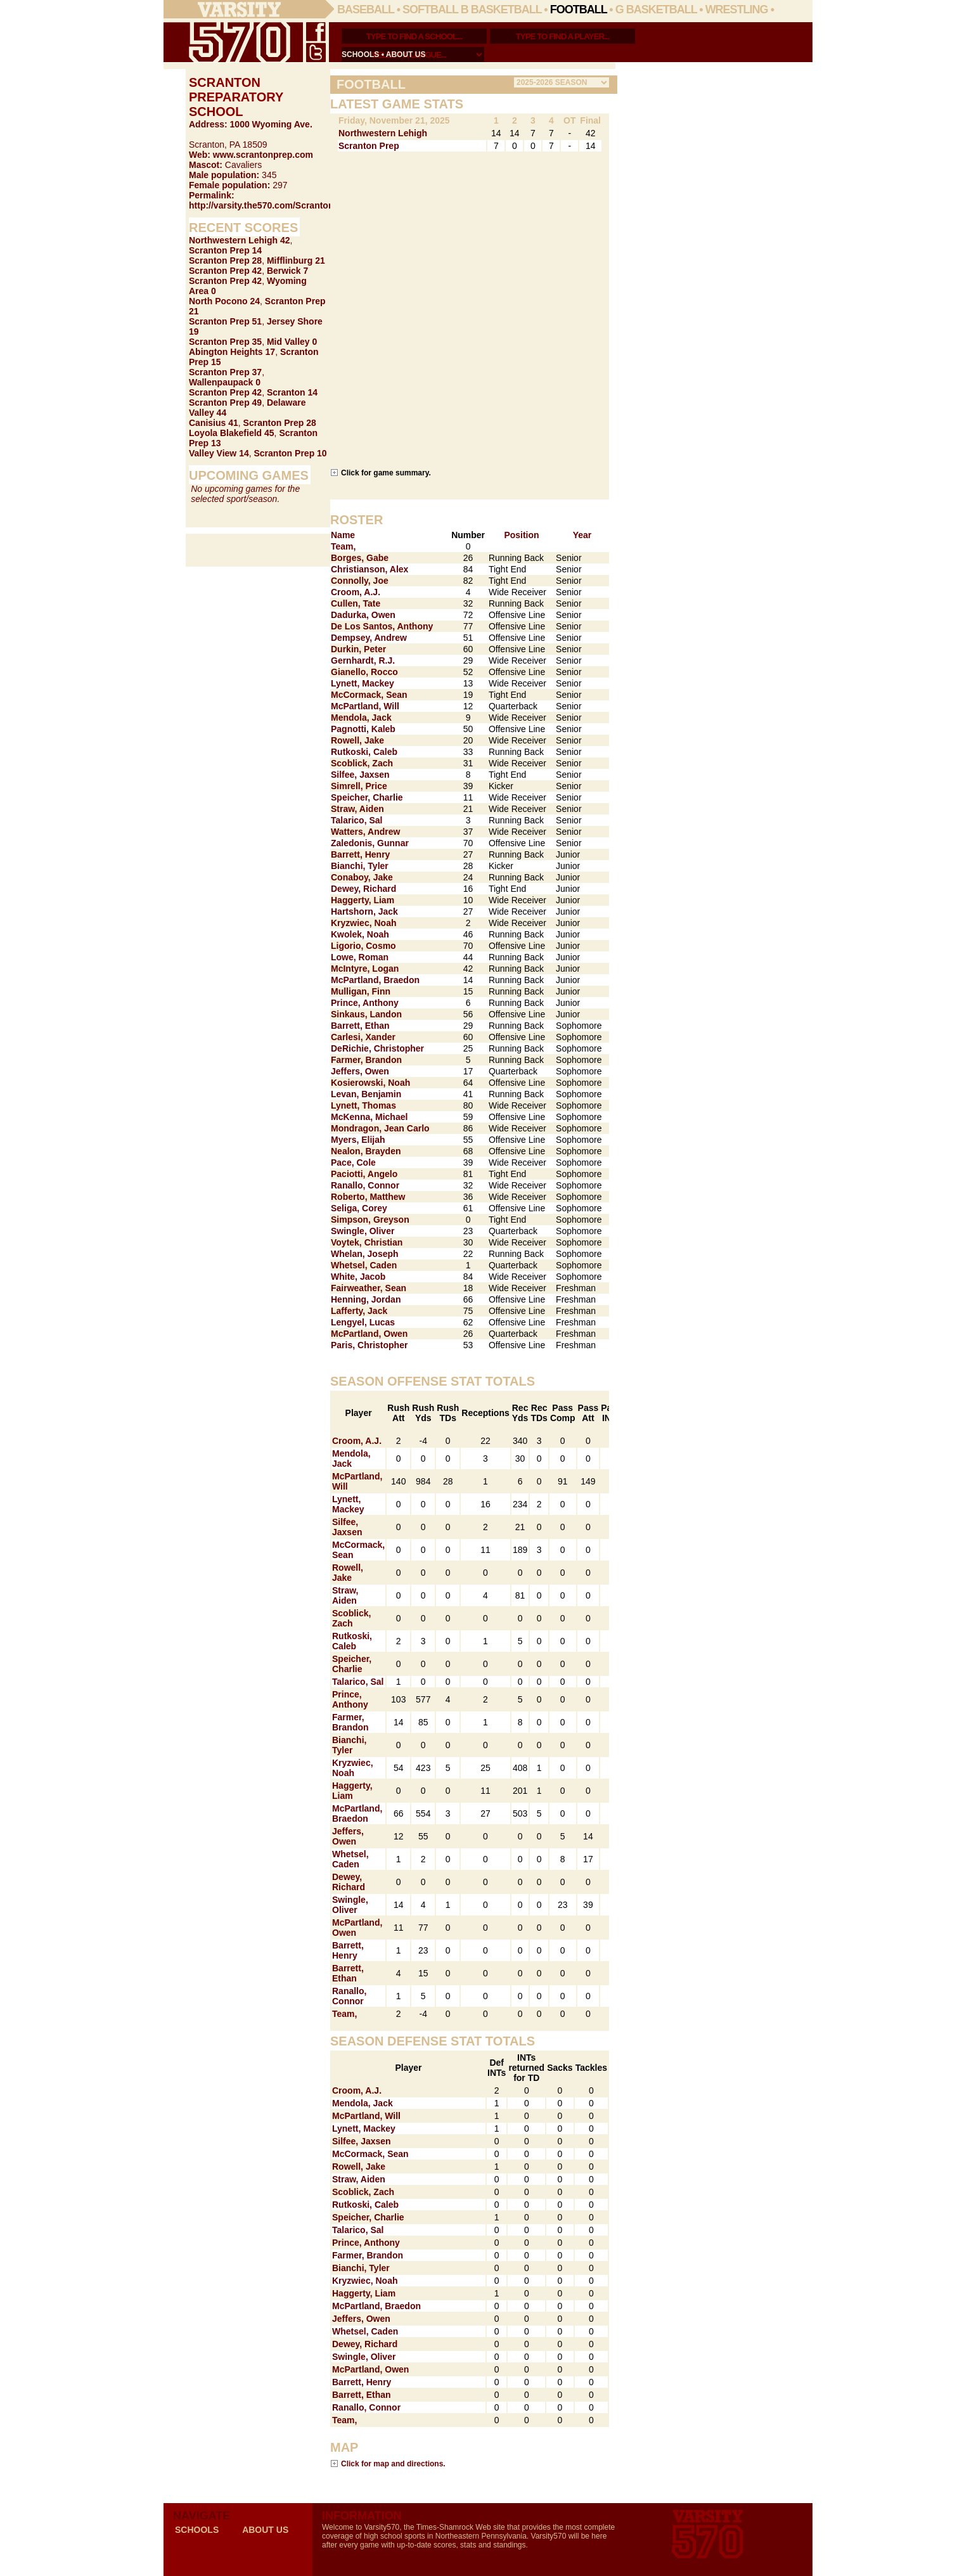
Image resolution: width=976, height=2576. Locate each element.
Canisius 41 (213, 423)
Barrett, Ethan (360, 1026)
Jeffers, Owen (360, 1071)
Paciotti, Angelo (364, 1174)
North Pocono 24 (224, 301)
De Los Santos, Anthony (382, 626)
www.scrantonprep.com (263, 155)
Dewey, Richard (363, 889)
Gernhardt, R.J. (363, 660)
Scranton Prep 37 (225, 372)
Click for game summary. (386, 472)
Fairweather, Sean (368, 1288)
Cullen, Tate (355, 603)
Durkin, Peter (358, 649)
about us (406, 54)
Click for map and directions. (393, 2463)
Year (582, 535)
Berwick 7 (287, 271)
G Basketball (656, 9)
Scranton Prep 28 (225, 260)
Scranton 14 (292, 392)
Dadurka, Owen (363, 615)
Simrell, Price (359, 786)
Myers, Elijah (358, 1140)
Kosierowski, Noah (370, 1083)
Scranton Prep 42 (225, 271)
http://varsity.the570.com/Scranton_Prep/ (275, 205)
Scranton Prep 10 (290, 453)
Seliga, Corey (359, 1208)
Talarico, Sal (356, 820)
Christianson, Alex (369, 569)
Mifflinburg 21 (296, 260)
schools (360, 54)
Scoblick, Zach (362, 763)
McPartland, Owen (369, 1334)
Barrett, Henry (360, 854)
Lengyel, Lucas (363, 1322)
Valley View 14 (219, 453)
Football (578, 9)
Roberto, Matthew (368, 1197)
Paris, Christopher (369, 1345)
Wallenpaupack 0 (224, 382)
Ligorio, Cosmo (363, 946)
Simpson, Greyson (370, 1219)
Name (343, 535)
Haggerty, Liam (362, 900)
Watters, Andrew (365, 832)
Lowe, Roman (359, 957)
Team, (343, 546)
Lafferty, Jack (359, 1311)
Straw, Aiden (357, 809)
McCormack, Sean (369, 695)
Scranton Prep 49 (225, 402)
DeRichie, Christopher (377, 1048)
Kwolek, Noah (360, 934)
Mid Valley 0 (292, 342)
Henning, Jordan (366, 1299)
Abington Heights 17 (232, 352)
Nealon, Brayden (366, 1151)
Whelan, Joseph (365, 1254)
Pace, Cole (353, 1162)
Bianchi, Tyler (359, 866)
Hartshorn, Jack (364, 911)
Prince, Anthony (365, 1003)
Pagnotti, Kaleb (363, 729)
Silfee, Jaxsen (360, 775)
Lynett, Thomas (363, 1105)
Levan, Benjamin (366, 1094)
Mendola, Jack (361, 717)
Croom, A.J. (355, 592)
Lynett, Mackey (362, 683)
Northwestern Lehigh (382, 133)
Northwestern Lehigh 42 (239, 240)
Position (521, 535)
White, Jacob (358, 1277)
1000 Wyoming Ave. (271, 124)
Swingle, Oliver (362, 1231)
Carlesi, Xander (363, 1037)
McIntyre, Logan (365, 968)
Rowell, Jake (357, 740)
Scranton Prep (368, 146)
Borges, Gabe (359, 558)
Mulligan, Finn (360, 991)
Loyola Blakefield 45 (231, 433)
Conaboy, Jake (362, 877)
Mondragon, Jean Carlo (380, 1128)
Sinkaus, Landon (366, 1014)
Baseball (365, 9)
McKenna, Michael (369, 1117)
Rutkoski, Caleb (364, 752)
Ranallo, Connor (365, 1185)
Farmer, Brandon (366, 1060)
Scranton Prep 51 (225, 321)
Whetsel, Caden (364, 1265)
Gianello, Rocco (364, 672)
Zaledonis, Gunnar (370, 843)
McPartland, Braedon (375, 980)
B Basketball (501, 9)
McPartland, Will (365, 706)
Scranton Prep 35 (225, 342)
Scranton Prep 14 (225, 250)
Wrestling (736, 9)
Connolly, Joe (359, 581)
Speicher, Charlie (367, 797)
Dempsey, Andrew (369, 638)
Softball (430, 9)
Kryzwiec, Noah (363, 923)
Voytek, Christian (366, 1242)
